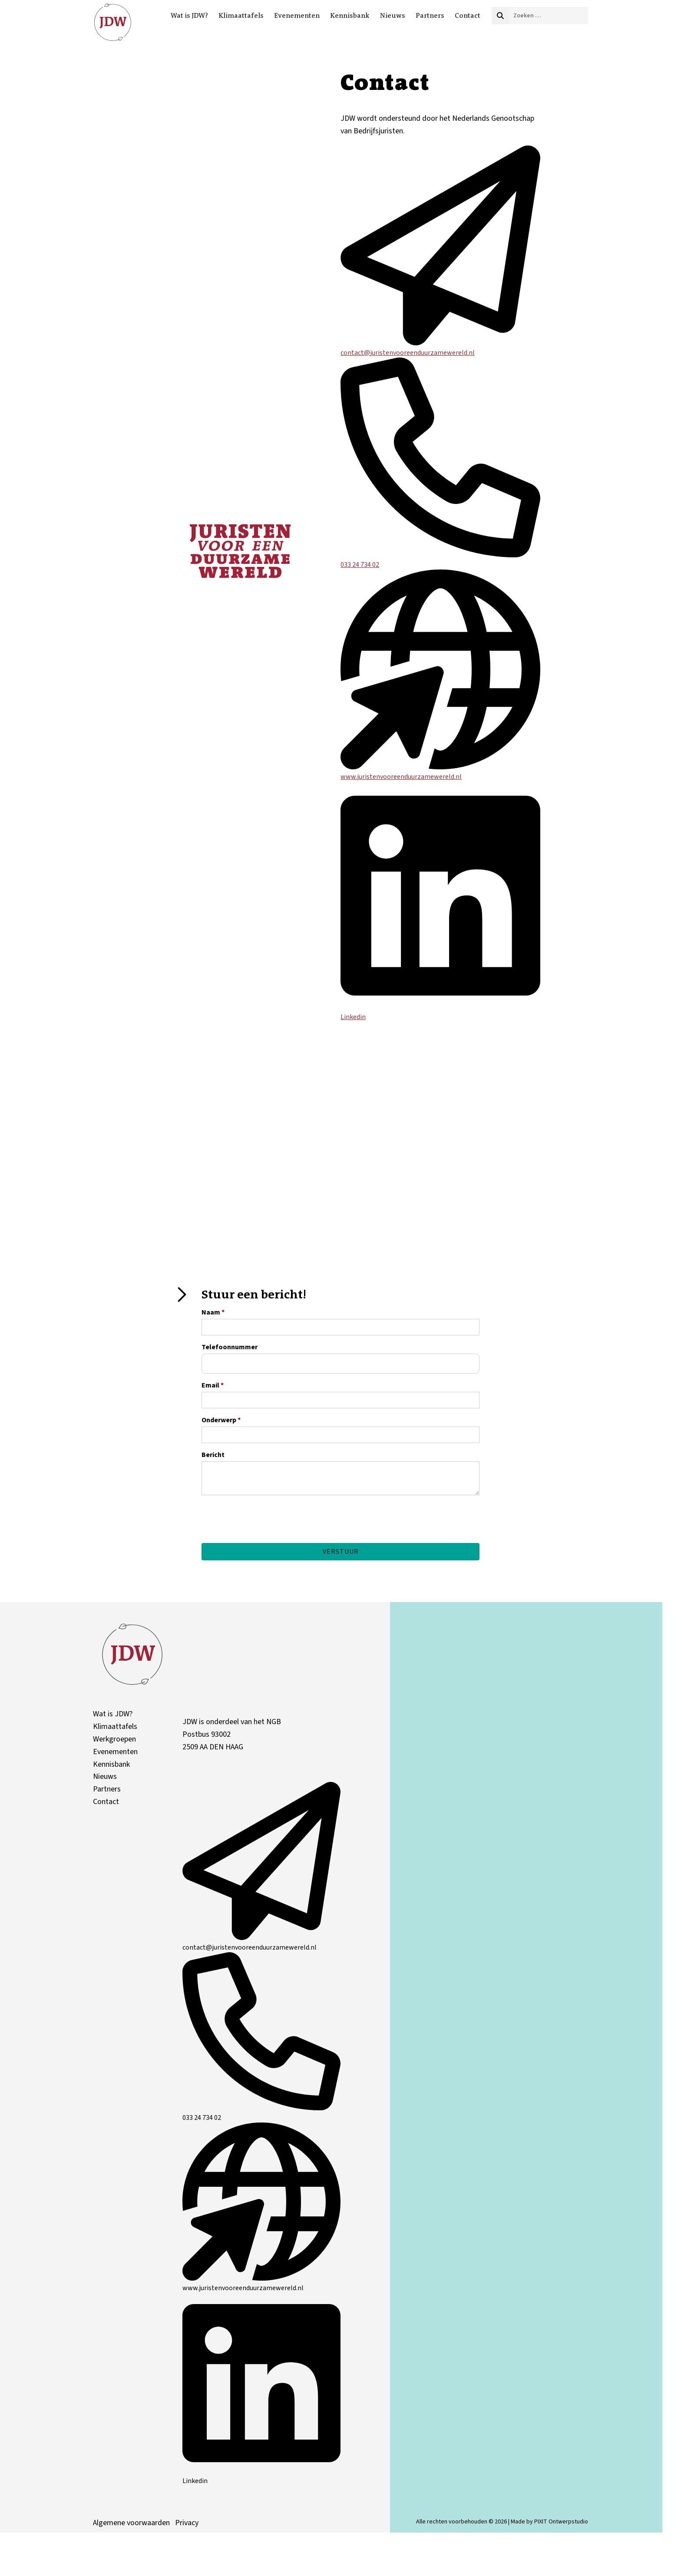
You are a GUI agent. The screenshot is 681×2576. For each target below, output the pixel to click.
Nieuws (392, 15)
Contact (467, 15)
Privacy (186, 2525)
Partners (430, 15)
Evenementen (297, 15)
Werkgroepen (114, 1742)
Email (213, 1385)
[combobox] (548, 15)
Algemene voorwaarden (131, 2525)
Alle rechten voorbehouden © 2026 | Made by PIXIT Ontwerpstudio (502, 2524)
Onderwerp (221, 1420)
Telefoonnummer (230, 1347)
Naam (213, 1312)
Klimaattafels (241, 15)
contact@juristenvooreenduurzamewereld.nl (440, 348)
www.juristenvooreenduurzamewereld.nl (440, 771)
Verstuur (341, 1551)
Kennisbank (350, 15)
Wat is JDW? (189, 15)
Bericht (213, 1455)
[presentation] (268, 1534)
